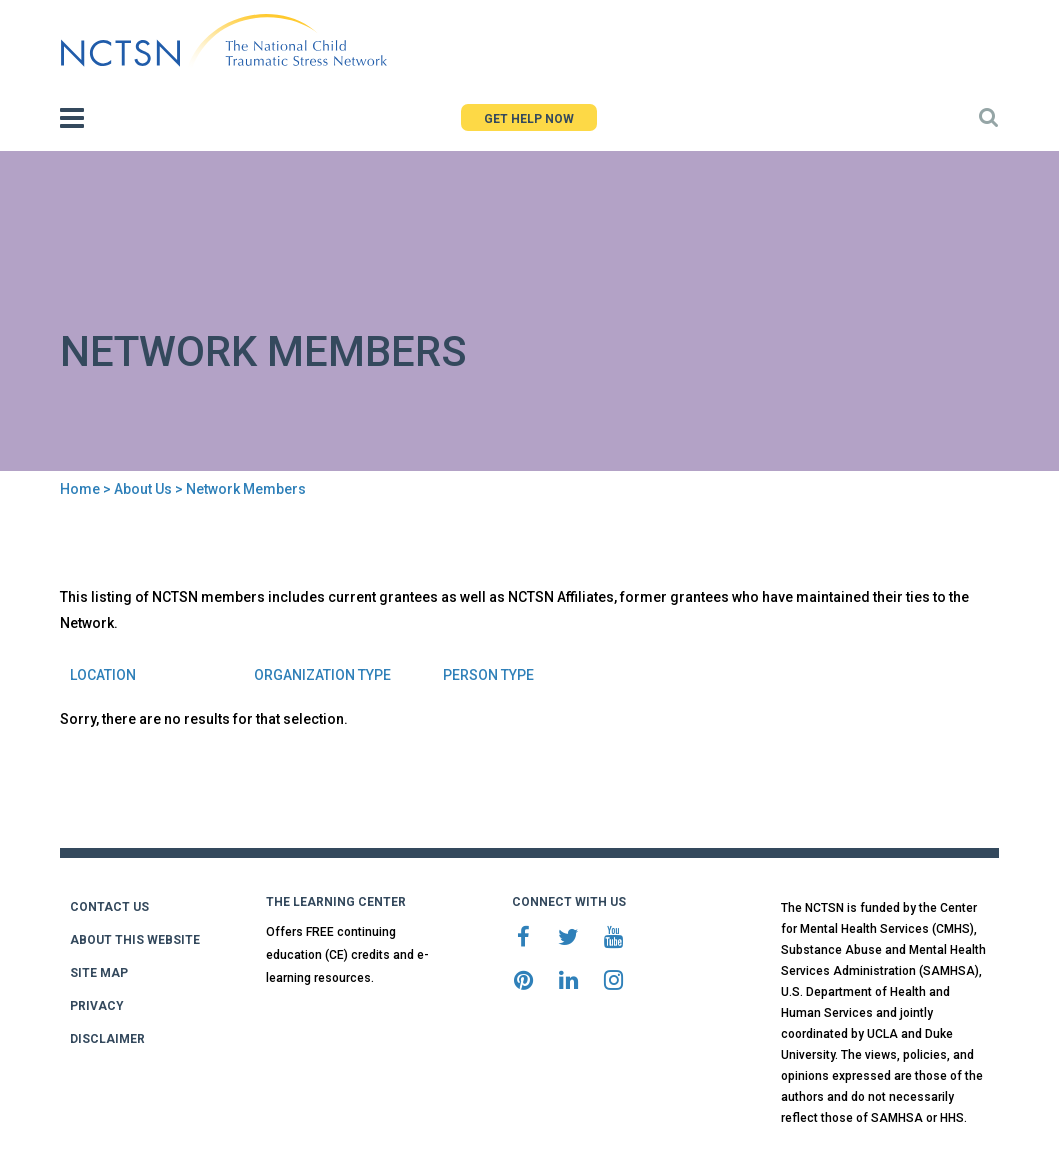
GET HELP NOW (529, 119)
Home (80, 489)
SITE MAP (99, 973)
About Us (143, 489)
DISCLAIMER (107, 1039)
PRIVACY (97, 1006)
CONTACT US (109, 907)
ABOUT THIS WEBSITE (135, 940)
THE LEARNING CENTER (336, 902)
